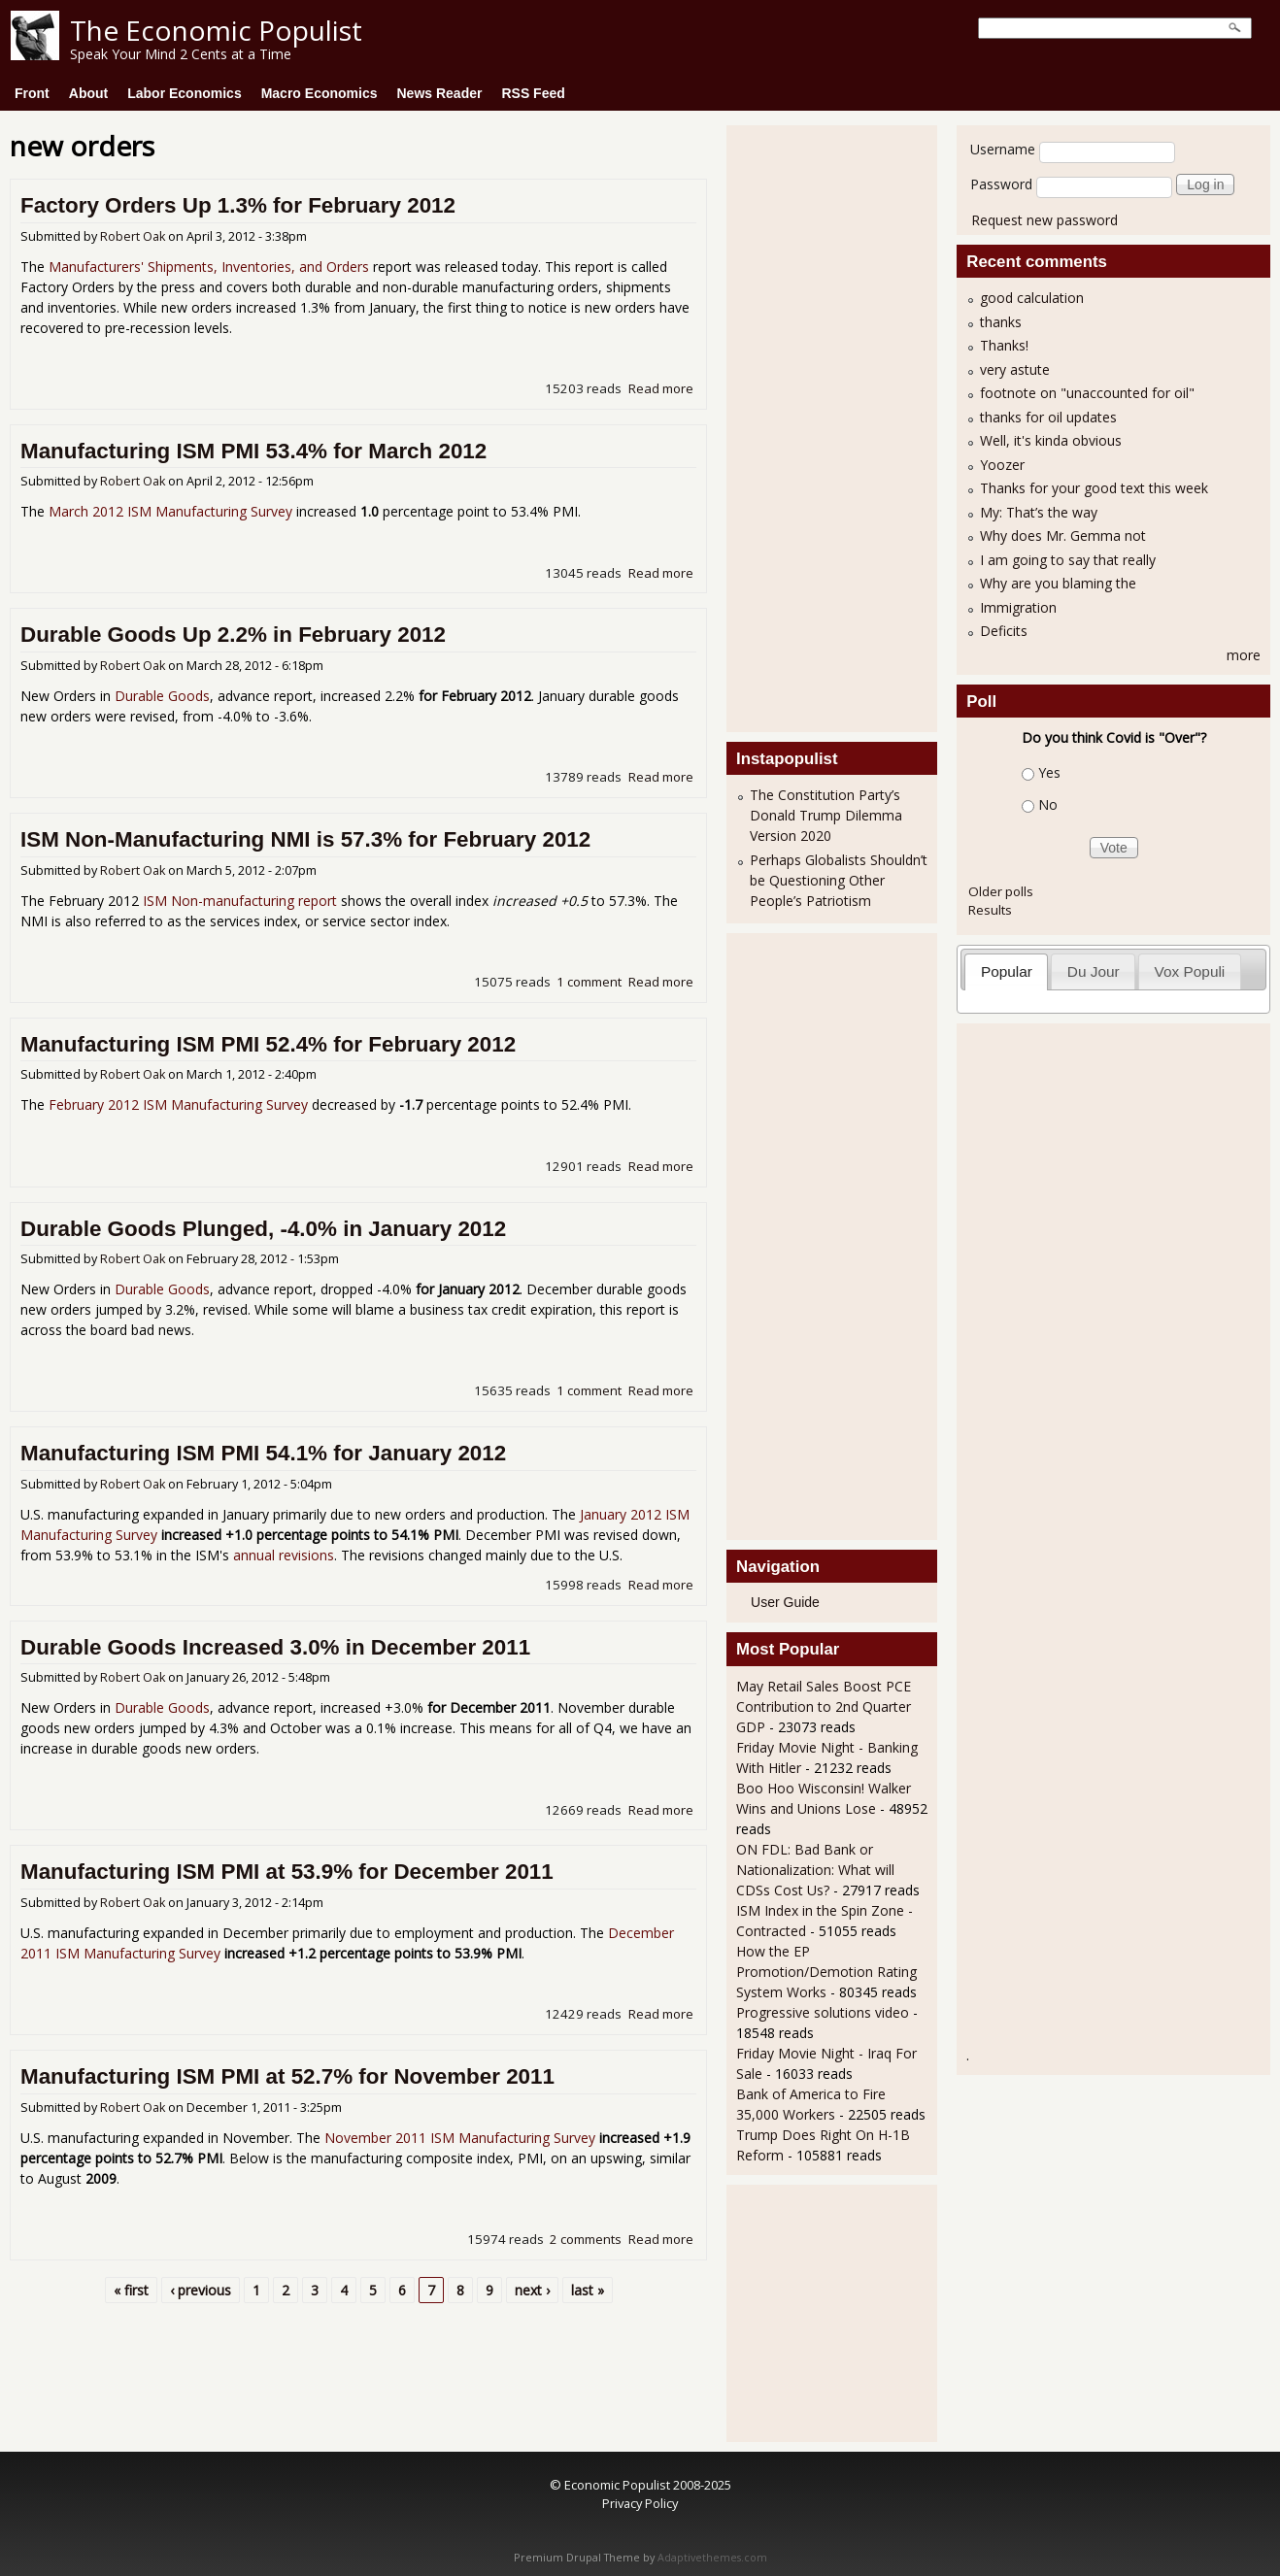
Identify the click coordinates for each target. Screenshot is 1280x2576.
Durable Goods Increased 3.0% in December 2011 (275, 1647)
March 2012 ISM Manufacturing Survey (170, 511)
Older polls (1000, 891)
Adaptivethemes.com (712, 2557)
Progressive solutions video (822, 2012)
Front (32, 93)
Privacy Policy (640, 2503)
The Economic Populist (216, 30)
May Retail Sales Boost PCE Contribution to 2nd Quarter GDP (823, 1706)
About (88, 93)
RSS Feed (532, 93)
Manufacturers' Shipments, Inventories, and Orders (209, 266)
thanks (1001, 322)
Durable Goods (162, 695)
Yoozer (1002, 464)
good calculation (1032, 297)
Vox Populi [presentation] (1190, 971)
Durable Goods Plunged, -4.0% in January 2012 (263, 1229)
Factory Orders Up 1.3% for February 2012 (237, 205)
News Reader (440, 93)
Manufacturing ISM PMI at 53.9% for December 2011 (287, 1871)
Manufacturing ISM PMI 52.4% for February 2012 (268, 1044)
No (1048, 804)
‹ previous (200, 2290)
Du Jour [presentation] (1093, 971)
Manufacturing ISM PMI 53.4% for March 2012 (253, 451)
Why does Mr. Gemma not (1063, 535)
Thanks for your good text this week (1094, 488)
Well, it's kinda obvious (1051, 440)
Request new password (1044, 220)
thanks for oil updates (1048, 417)
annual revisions (283, 1555)
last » (587, 2290)
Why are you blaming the (1058, 583)
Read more (660, 388)
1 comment (589, 981)
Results (990, 910)
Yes (1049, 772)
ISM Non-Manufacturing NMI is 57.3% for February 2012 (305, 839)
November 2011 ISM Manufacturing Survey (459, 2137)
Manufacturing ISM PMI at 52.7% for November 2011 (287, 2076)
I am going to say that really (1068, 560)
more (1244, 655)
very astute (1015, 369)
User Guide (785, 1602)
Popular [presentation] (1006, 971)
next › (532, 2290)
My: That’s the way (1038, 512)
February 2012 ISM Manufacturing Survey (178, 1104)
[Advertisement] (814, 426)
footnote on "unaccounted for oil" (1087, 393)
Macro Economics (319, 93)
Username (1002, 149)
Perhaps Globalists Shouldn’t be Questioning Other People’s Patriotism (838, 880)
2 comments (586, 2239)
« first (131, 2290)
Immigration (1018, 607)
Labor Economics (184, 93)
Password (1001, 184)
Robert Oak (132, 236)
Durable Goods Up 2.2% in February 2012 (233, 634)
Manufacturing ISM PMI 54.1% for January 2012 (263, 1453)
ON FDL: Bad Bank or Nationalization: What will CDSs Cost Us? (815, 1869)
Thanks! (1004, 345)
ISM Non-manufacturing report (240, 900)
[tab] (1006, 971)
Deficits (1003, 630)
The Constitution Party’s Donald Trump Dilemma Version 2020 (826, 815)
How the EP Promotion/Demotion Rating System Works (826, 1971)
